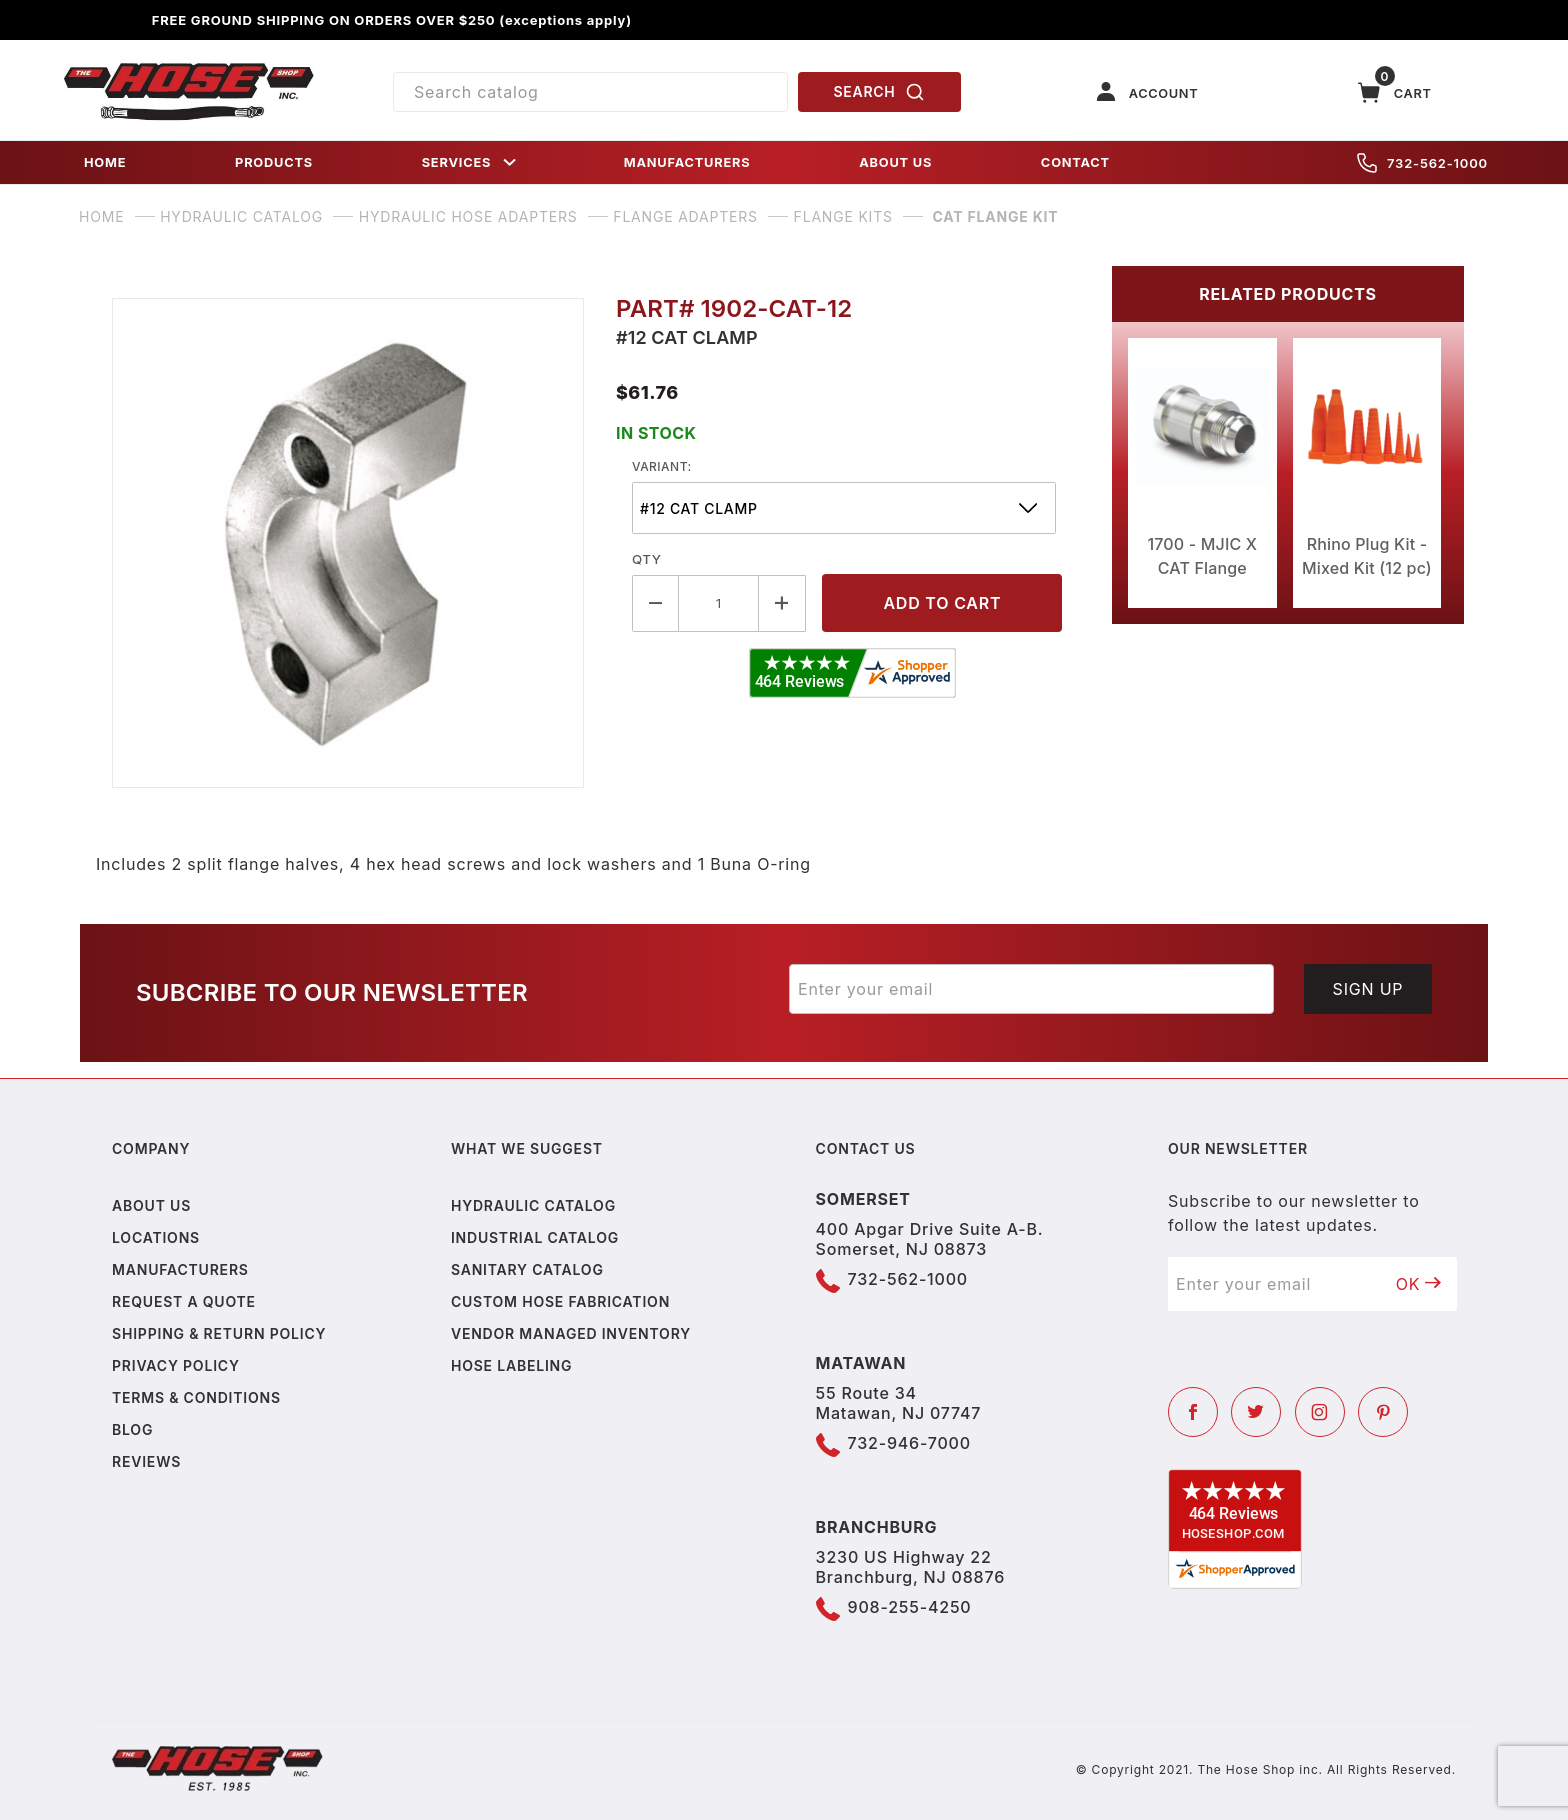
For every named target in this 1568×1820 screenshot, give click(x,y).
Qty (646, 559)
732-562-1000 (1422, 163)
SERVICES (471, 162)
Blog (132, 1429)
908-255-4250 (910, 1607)
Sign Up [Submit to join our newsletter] (1368, 989)
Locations (156, 1237)
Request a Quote (184, 1301)
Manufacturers (180, 1269)
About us (151, 1205)
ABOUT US (895, 162)
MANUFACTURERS (687, 162)
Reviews (146, 1461)
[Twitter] (1256, 1412)
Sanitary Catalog (527, 1269)
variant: (662, 466)
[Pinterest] (1383, 1412)
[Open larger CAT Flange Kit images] (348, 543)
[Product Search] (590, 92)
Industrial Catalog (535, 1237)
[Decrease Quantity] (655, 603)
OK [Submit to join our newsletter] (1419, 1284)
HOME (105, 162)
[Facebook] (1193, 1412)
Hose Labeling (511, 1365)
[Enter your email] (1031, 989)
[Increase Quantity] (782, 603)
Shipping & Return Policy (219, 1333)
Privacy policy (176, 1365)
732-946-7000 (909, 1443)
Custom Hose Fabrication (560, 1301)
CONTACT (1075, 162)
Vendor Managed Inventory (571, 1333)
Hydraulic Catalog (533, 1205)
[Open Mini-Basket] (1395, 92)
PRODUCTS (274, 162)
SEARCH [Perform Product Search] (880, 92)
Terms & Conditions (196, 1397)
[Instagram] (1320, 1412)
